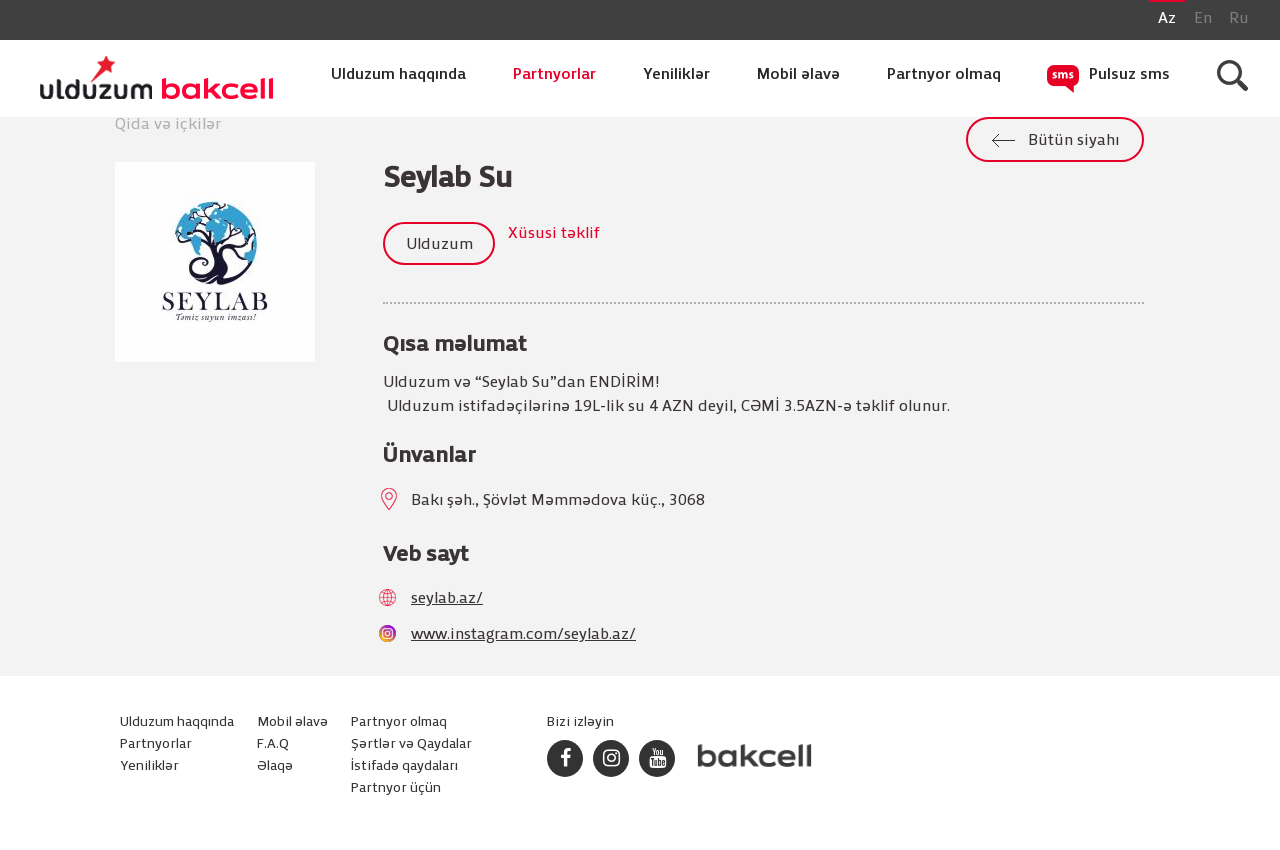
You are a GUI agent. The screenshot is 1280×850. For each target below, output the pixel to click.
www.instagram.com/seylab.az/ (523, 635)
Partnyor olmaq (944, 75)
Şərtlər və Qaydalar (411, 744)
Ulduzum (439, 245)
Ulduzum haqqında (398, 75)
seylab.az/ (447, 599)
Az (1167, 19)
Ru (1239, 19)
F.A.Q (273, 744)
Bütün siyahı (1073, 141)
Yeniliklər (676, 75)
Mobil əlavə (798, 75)
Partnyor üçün (396, 788)
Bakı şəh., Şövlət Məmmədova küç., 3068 (558, 501)
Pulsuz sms (1129, 75)
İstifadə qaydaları (404, 766)
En (1203, 19)
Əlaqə (275, 766)
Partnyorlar (554, 75)
